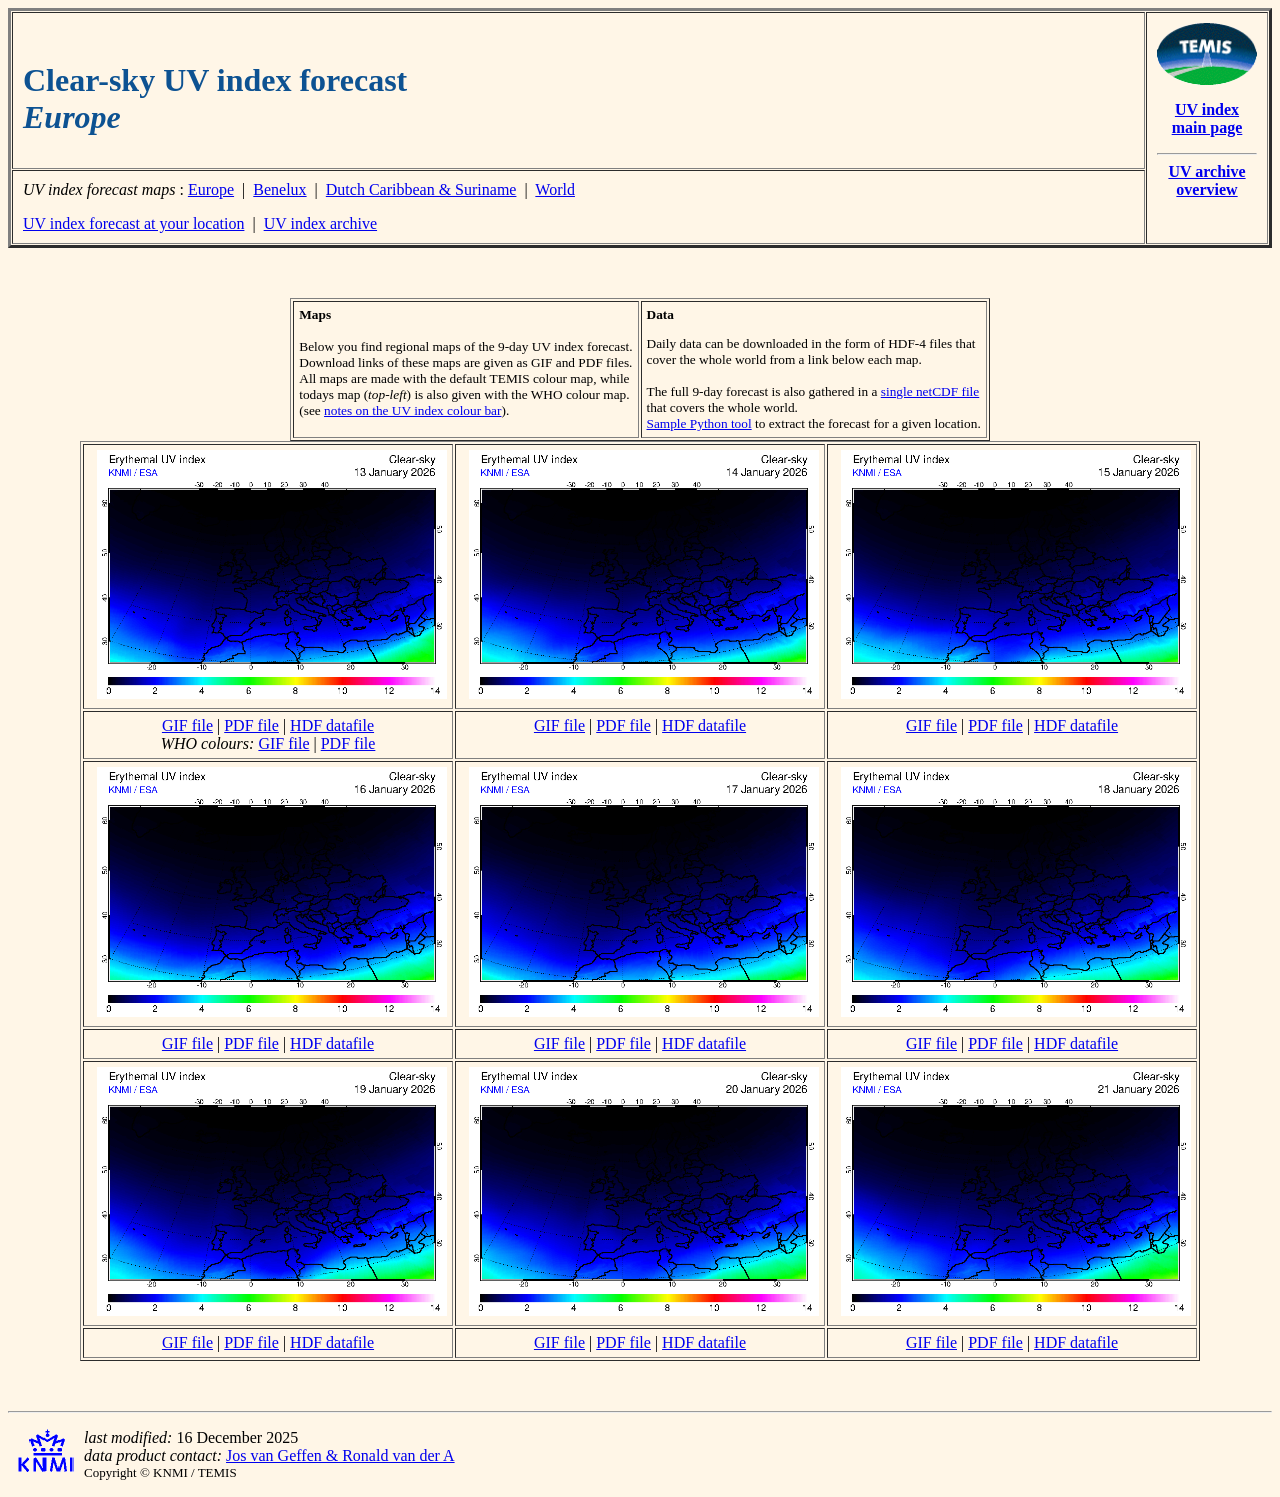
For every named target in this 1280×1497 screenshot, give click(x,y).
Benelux (279, 189)
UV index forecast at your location (133, 223)
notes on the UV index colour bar (412, 410)
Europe (211, 189)
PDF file (251, 725)
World (555, 189)
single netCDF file (930, 391)
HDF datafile (332, 725)
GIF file (187, 725)
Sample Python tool (699, 423)
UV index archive (320, 223)
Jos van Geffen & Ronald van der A (340, 1455)
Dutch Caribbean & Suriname (421, 189)
